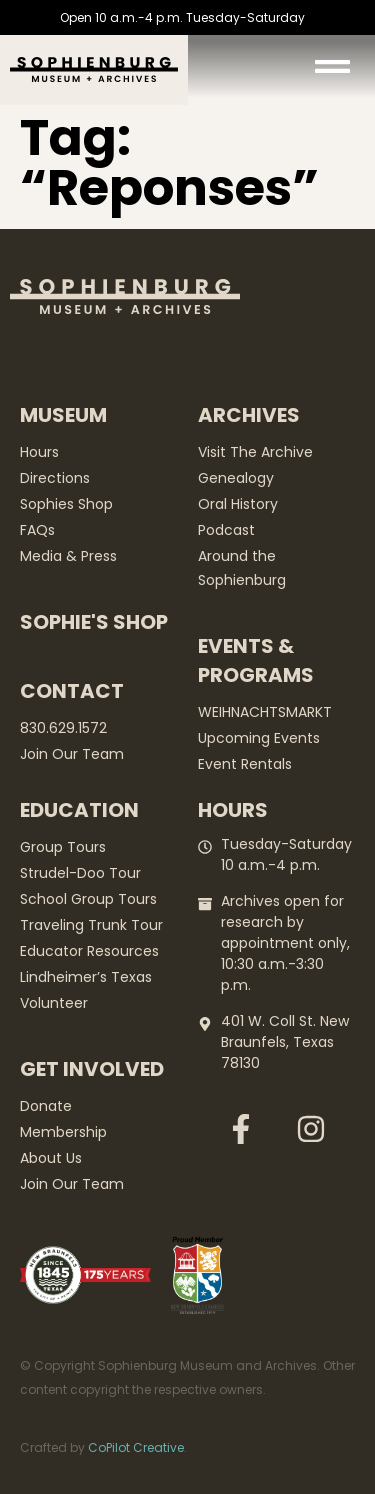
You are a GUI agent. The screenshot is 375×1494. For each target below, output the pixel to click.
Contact (72, 691)
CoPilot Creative (136, 1447)
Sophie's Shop (94, 622)
